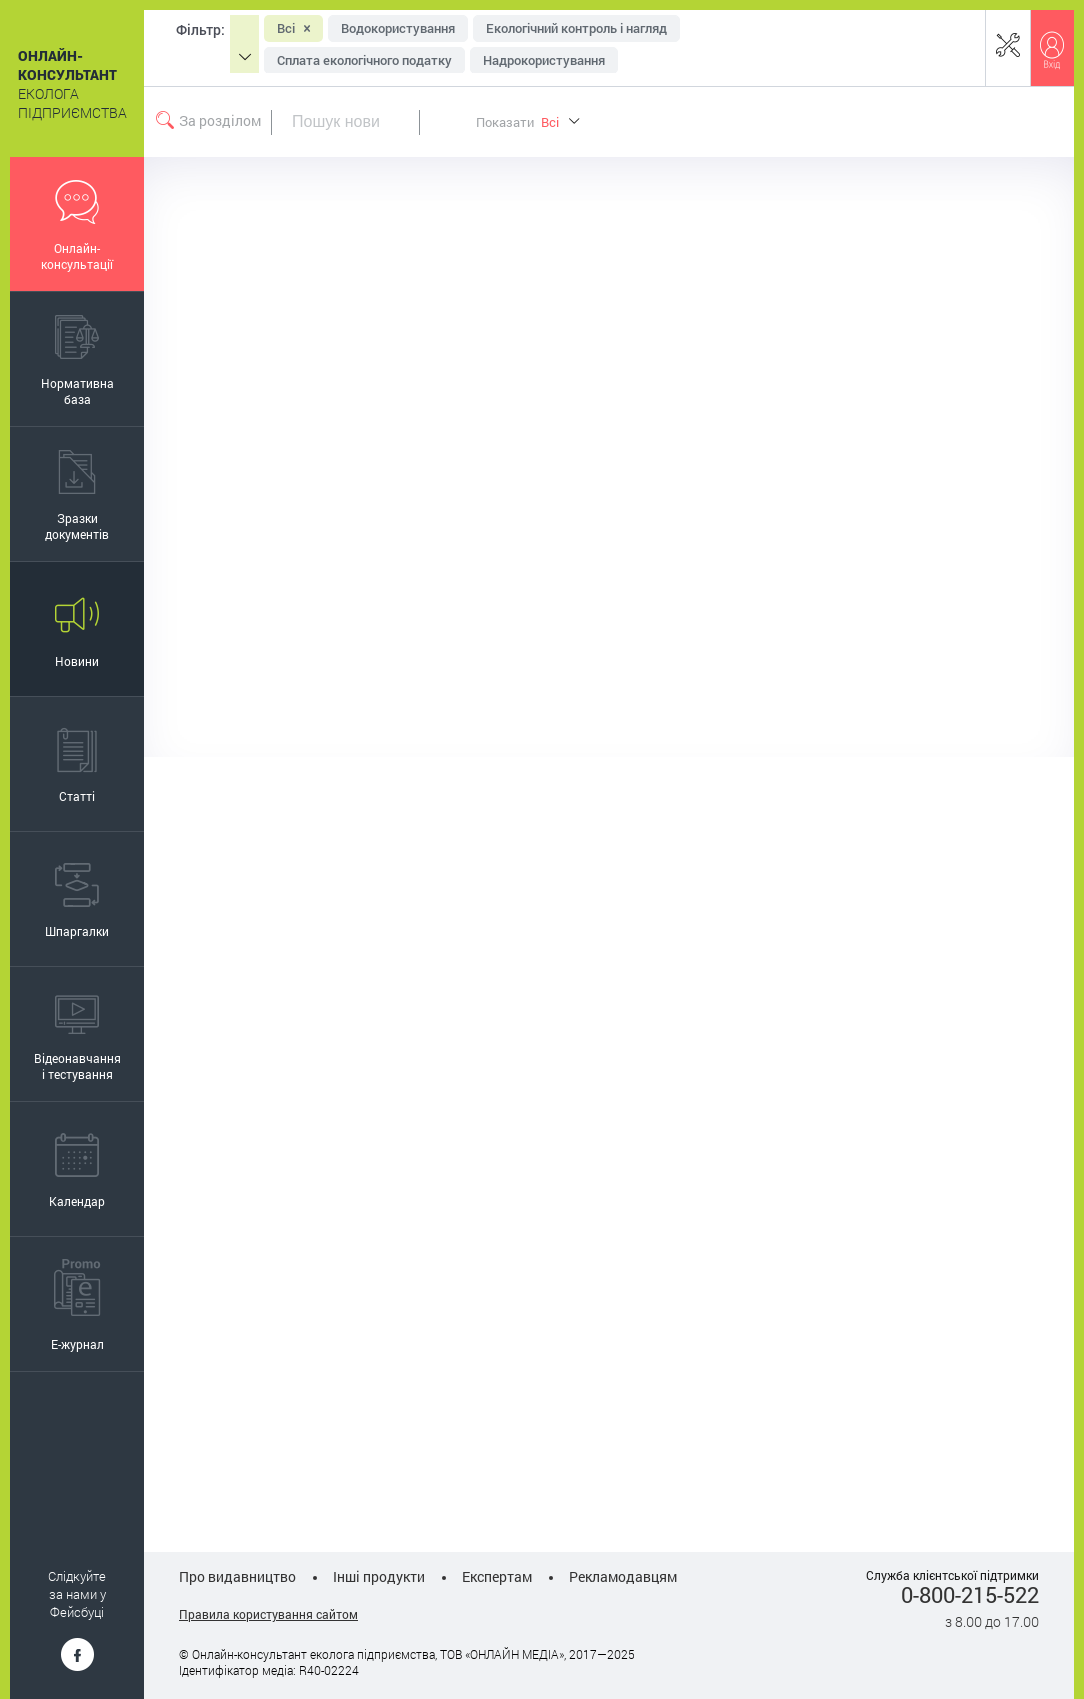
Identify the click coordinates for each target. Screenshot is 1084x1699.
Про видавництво (237, 1576)
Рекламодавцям (623, 1576)
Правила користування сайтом (268, 1614)
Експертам (497, 1576)
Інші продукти (379, 1576)
